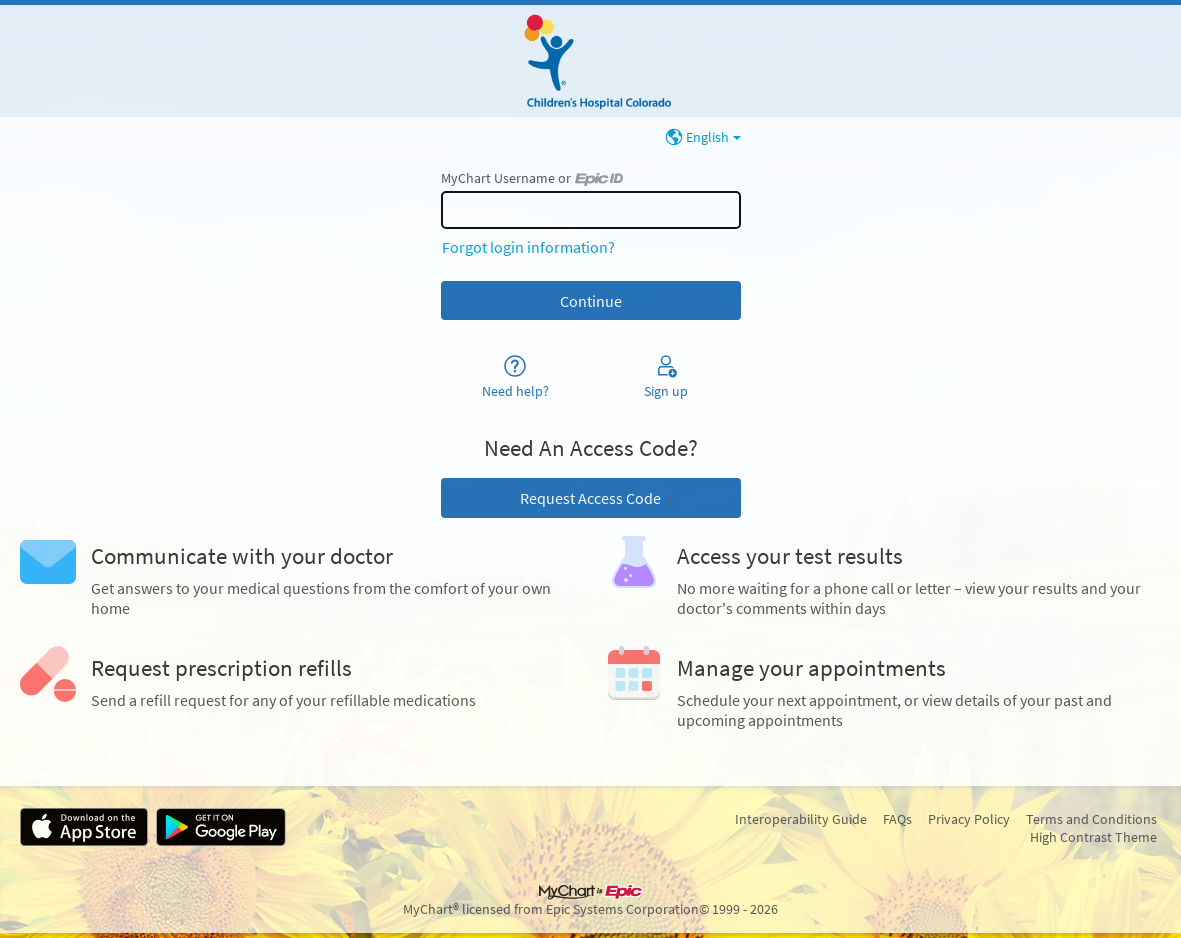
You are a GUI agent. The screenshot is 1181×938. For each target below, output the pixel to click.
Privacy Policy (969, 819)
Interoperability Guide (801, 819)
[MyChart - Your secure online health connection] (590, 61)
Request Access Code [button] (590, 498)
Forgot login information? (528, 247)
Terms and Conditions (1091, 819)
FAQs (897, 819)
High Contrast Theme (1093, 837)
